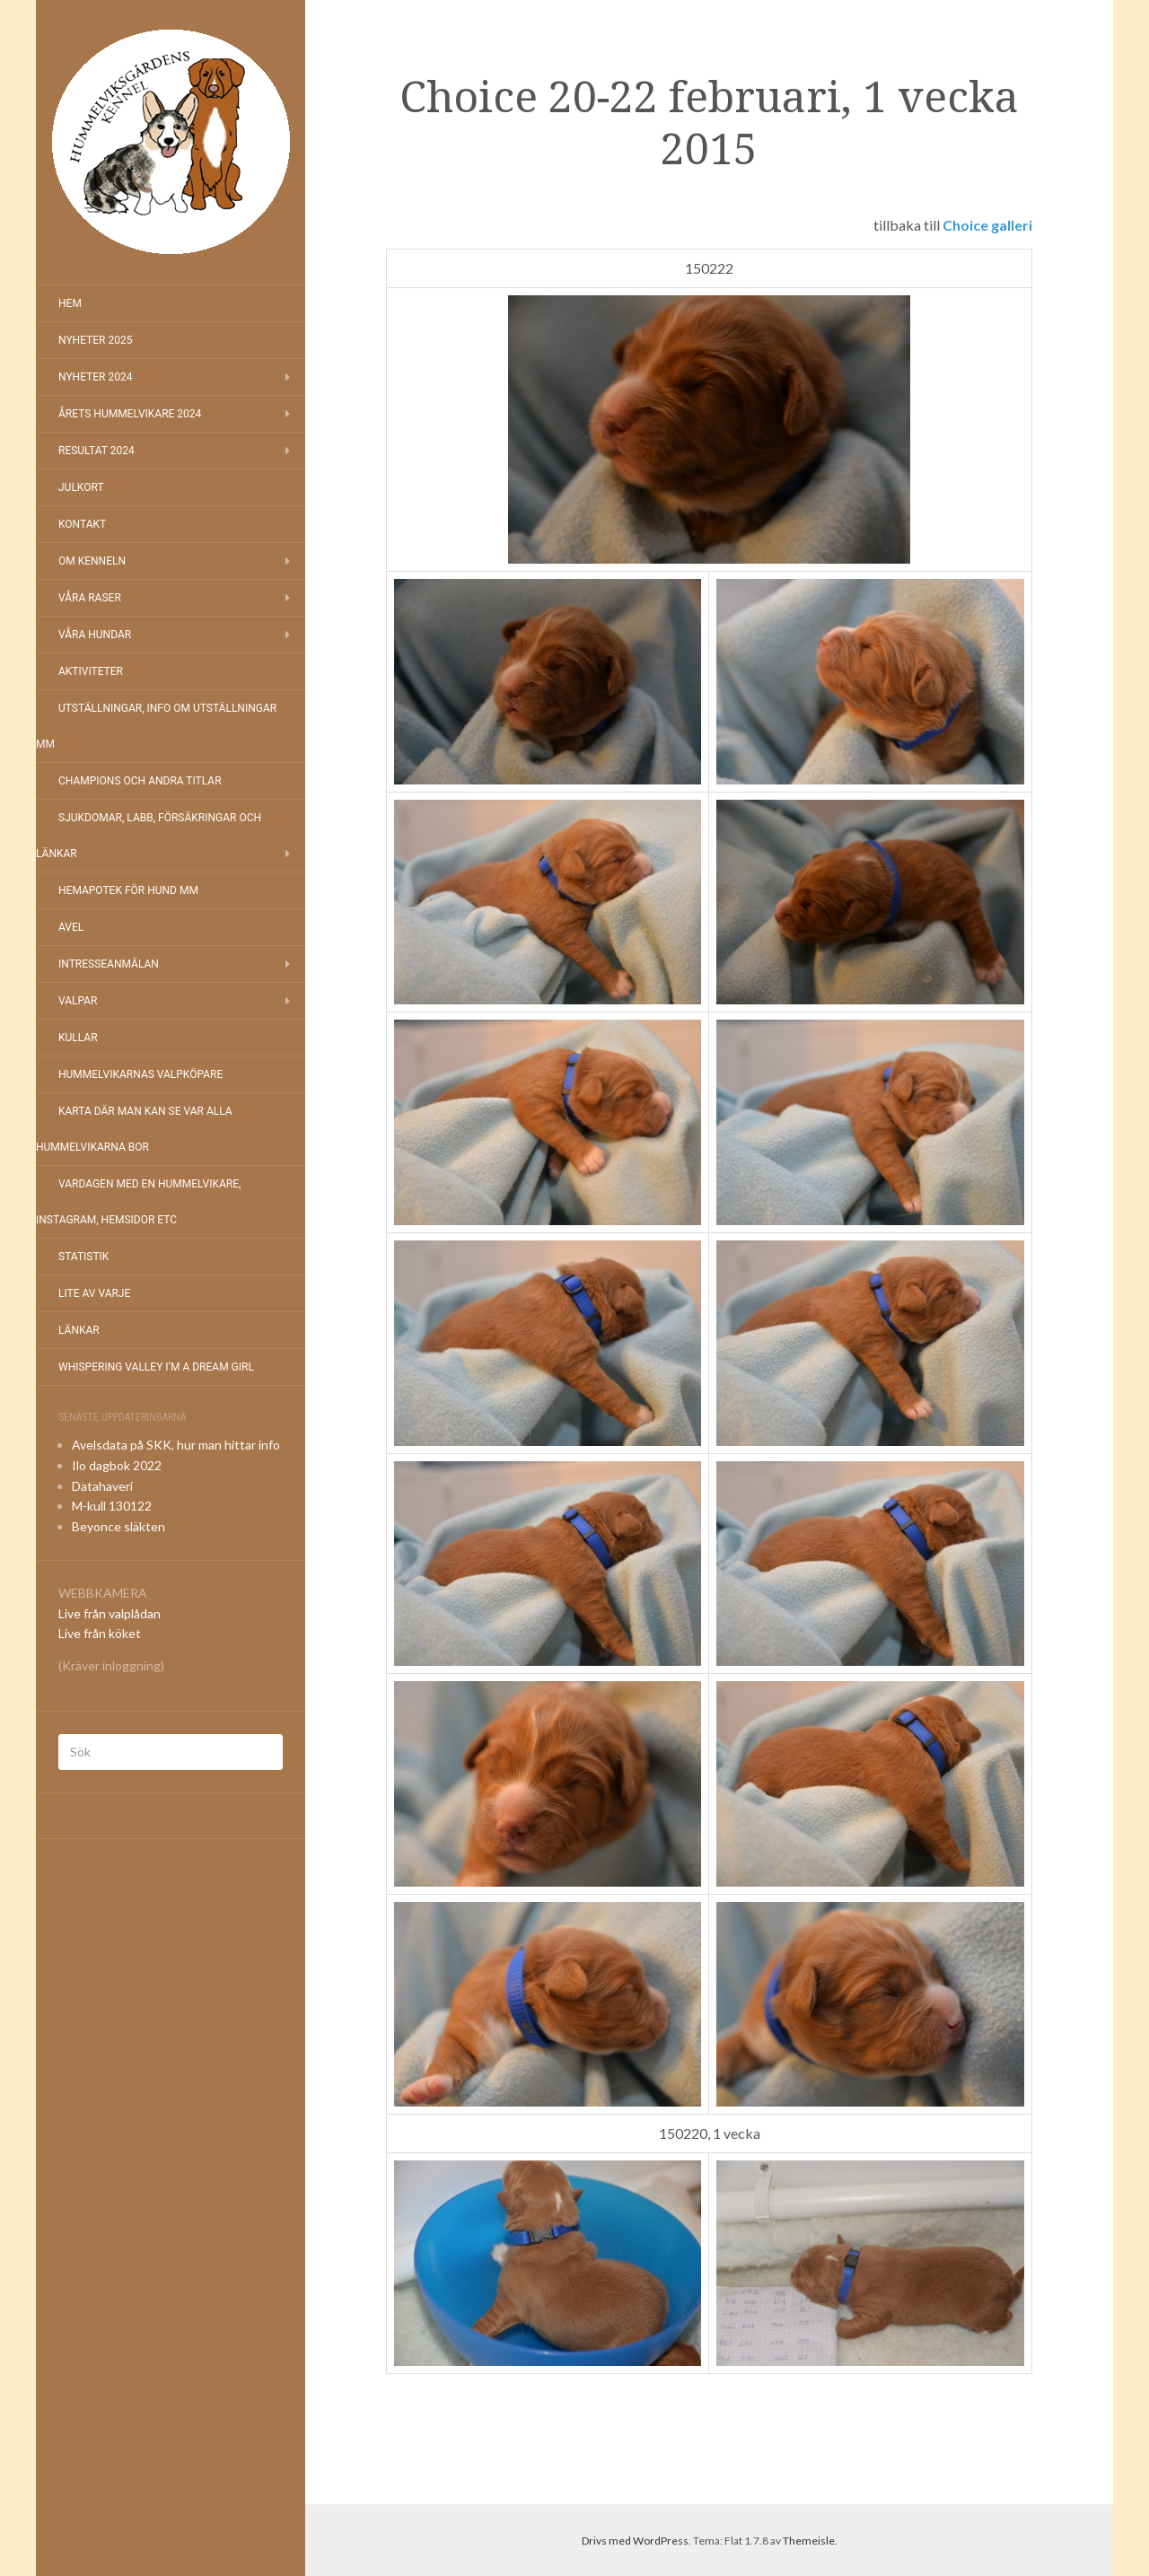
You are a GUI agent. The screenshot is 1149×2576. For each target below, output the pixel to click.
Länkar (79, 1330)
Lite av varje (94, 1293)
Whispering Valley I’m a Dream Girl (156, 1367)
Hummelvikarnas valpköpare (140, 1074)
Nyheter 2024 (95, 377)
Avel (70, 927)
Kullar (78, 1037)
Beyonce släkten (118, 1526)
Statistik (83, 1256)
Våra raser (89, 597)
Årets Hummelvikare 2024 (129, 413)
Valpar (77, 1000)
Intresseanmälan (108, 964)
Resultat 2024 (96, 450)
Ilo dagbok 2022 (117, 1465)
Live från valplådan (109, 1613)
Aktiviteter (90, 671)
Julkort (81, 487)
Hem (70, 303)
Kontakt (82, 524)
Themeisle (809, 2540)
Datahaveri (102, 1486)
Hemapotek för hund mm (128, 890)
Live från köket (99, 1633)
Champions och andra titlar (140, 781)
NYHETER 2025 (95, 340)
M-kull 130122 (112, 1505)
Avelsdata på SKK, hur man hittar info (176, 1444)
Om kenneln (92, 561)
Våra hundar (94, 634)
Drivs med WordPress (635, 2540)
